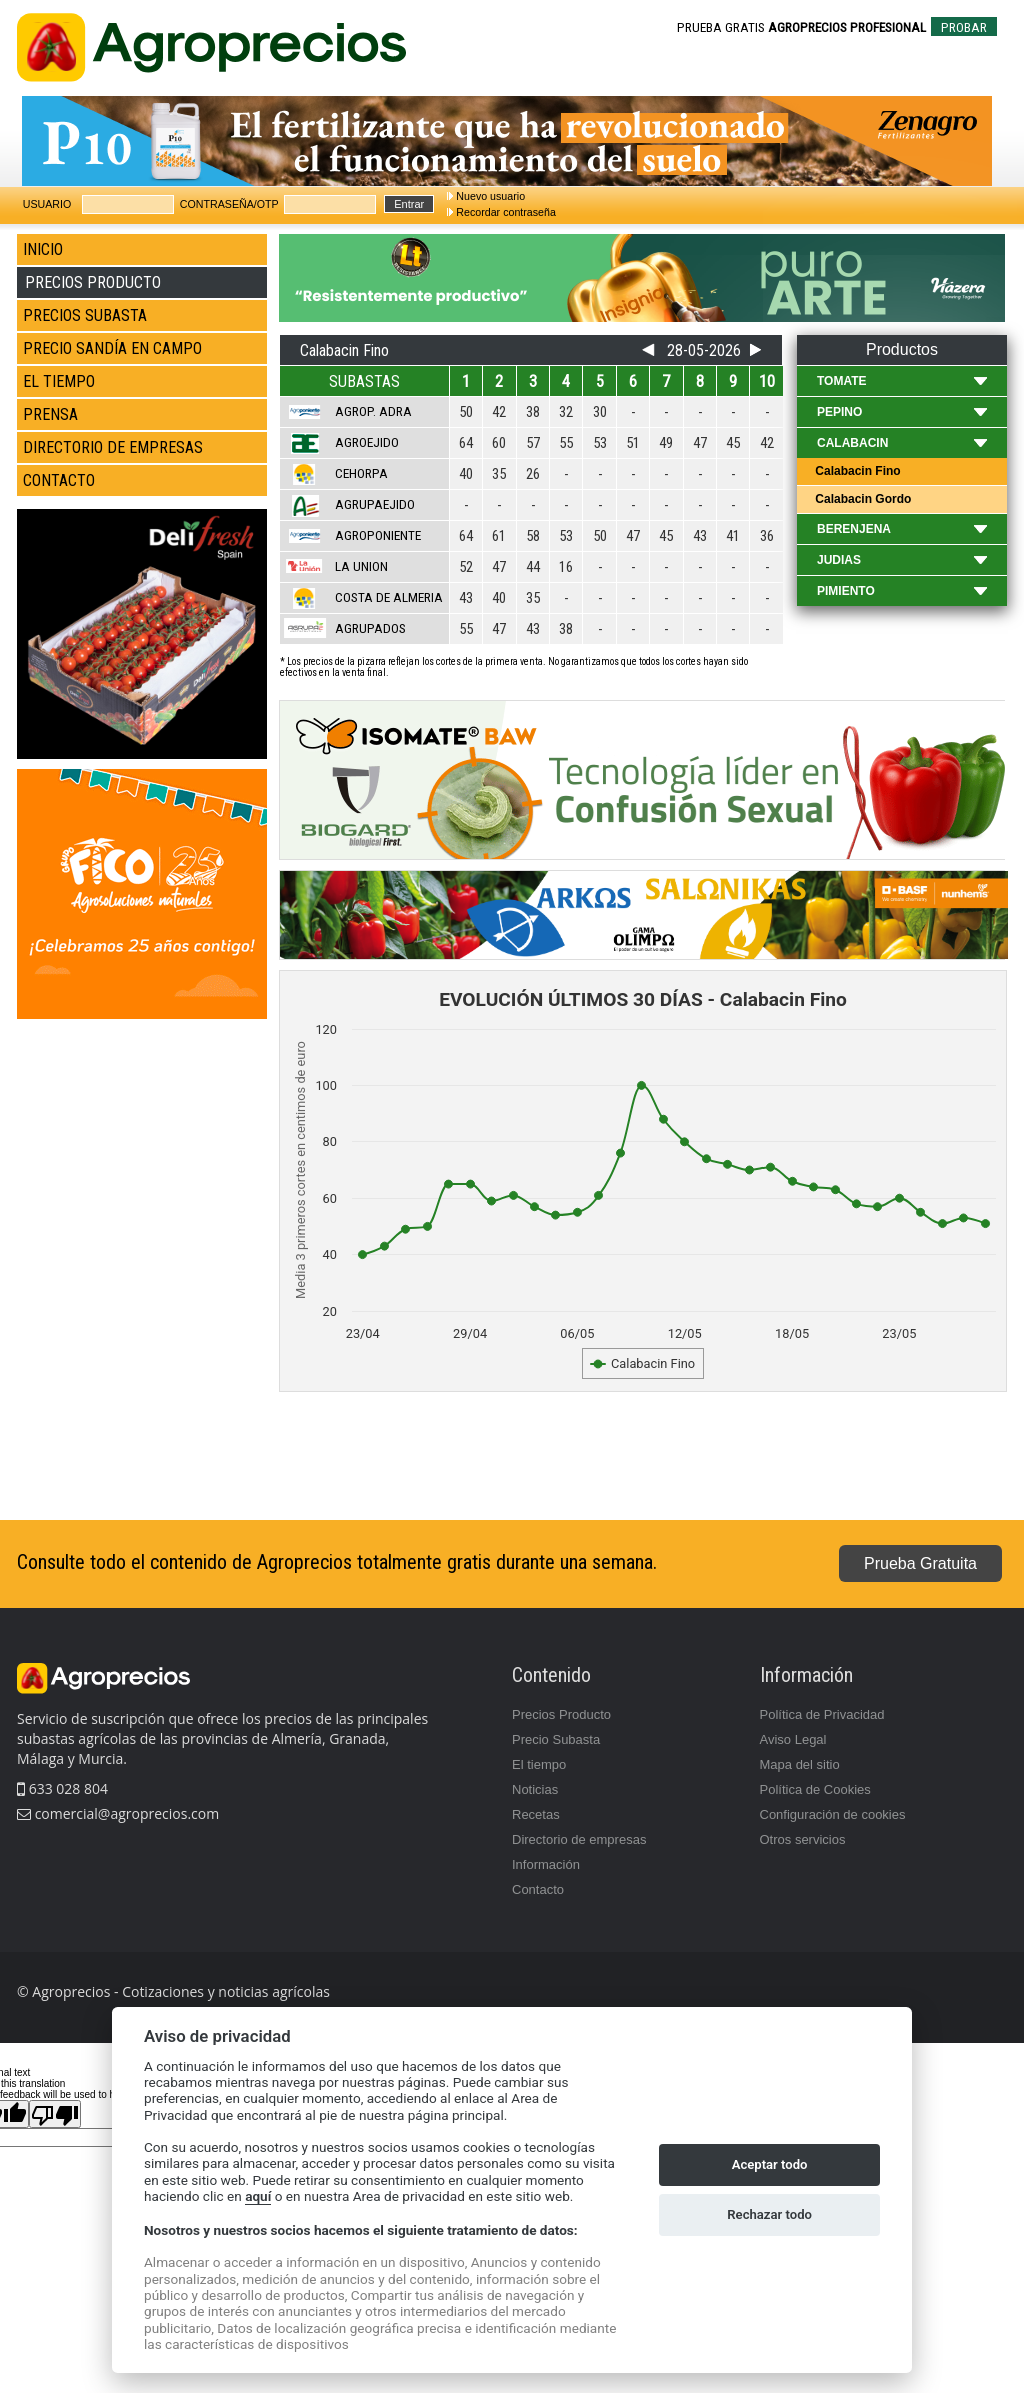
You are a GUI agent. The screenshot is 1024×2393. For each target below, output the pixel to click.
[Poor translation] (55, 2114)
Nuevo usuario (490, 196)
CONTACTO (59, 480)
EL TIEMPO (59, 381)
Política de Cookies (815, 1789)
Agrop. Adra (373, 411)
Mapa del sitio (800, 1764)
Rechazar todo (769, 2214)
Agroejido (367, 442)
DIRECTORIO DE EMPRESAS (113, 447)
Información (546, 1864)
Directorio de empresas (579, 1839)
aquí (258, 2196)
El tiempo (539, 1764)
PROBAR (964, 27)
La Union (361, 566)
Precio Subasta (556, 1739)
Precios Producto (561, 1714)
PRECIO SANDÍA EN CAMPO (112, 348)
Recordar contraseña (506, 212)
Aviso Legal (793, 1739)
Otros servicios (803, 1839)
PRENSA (50, 414)
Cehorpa (361, 473)
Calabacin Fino (856, 471)
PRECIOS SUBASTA (85, 315)
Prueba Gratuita (920, 1563)
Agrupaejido (375, 504)
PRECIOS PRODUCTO (93, 282)
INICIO (43, 249)
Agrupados (370, 628)
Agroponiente (378, 535)
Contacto (538, 1889)
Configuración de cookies (833, 1814)
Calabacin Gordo (861, 499)
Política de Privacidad (822, 1714)
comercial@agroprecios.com (125, 1813)
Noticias (535, 1789)
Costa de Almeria (389, 597)
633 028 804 (62, 1788)
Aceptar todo (770, 2164)
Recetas (536, 1814)
